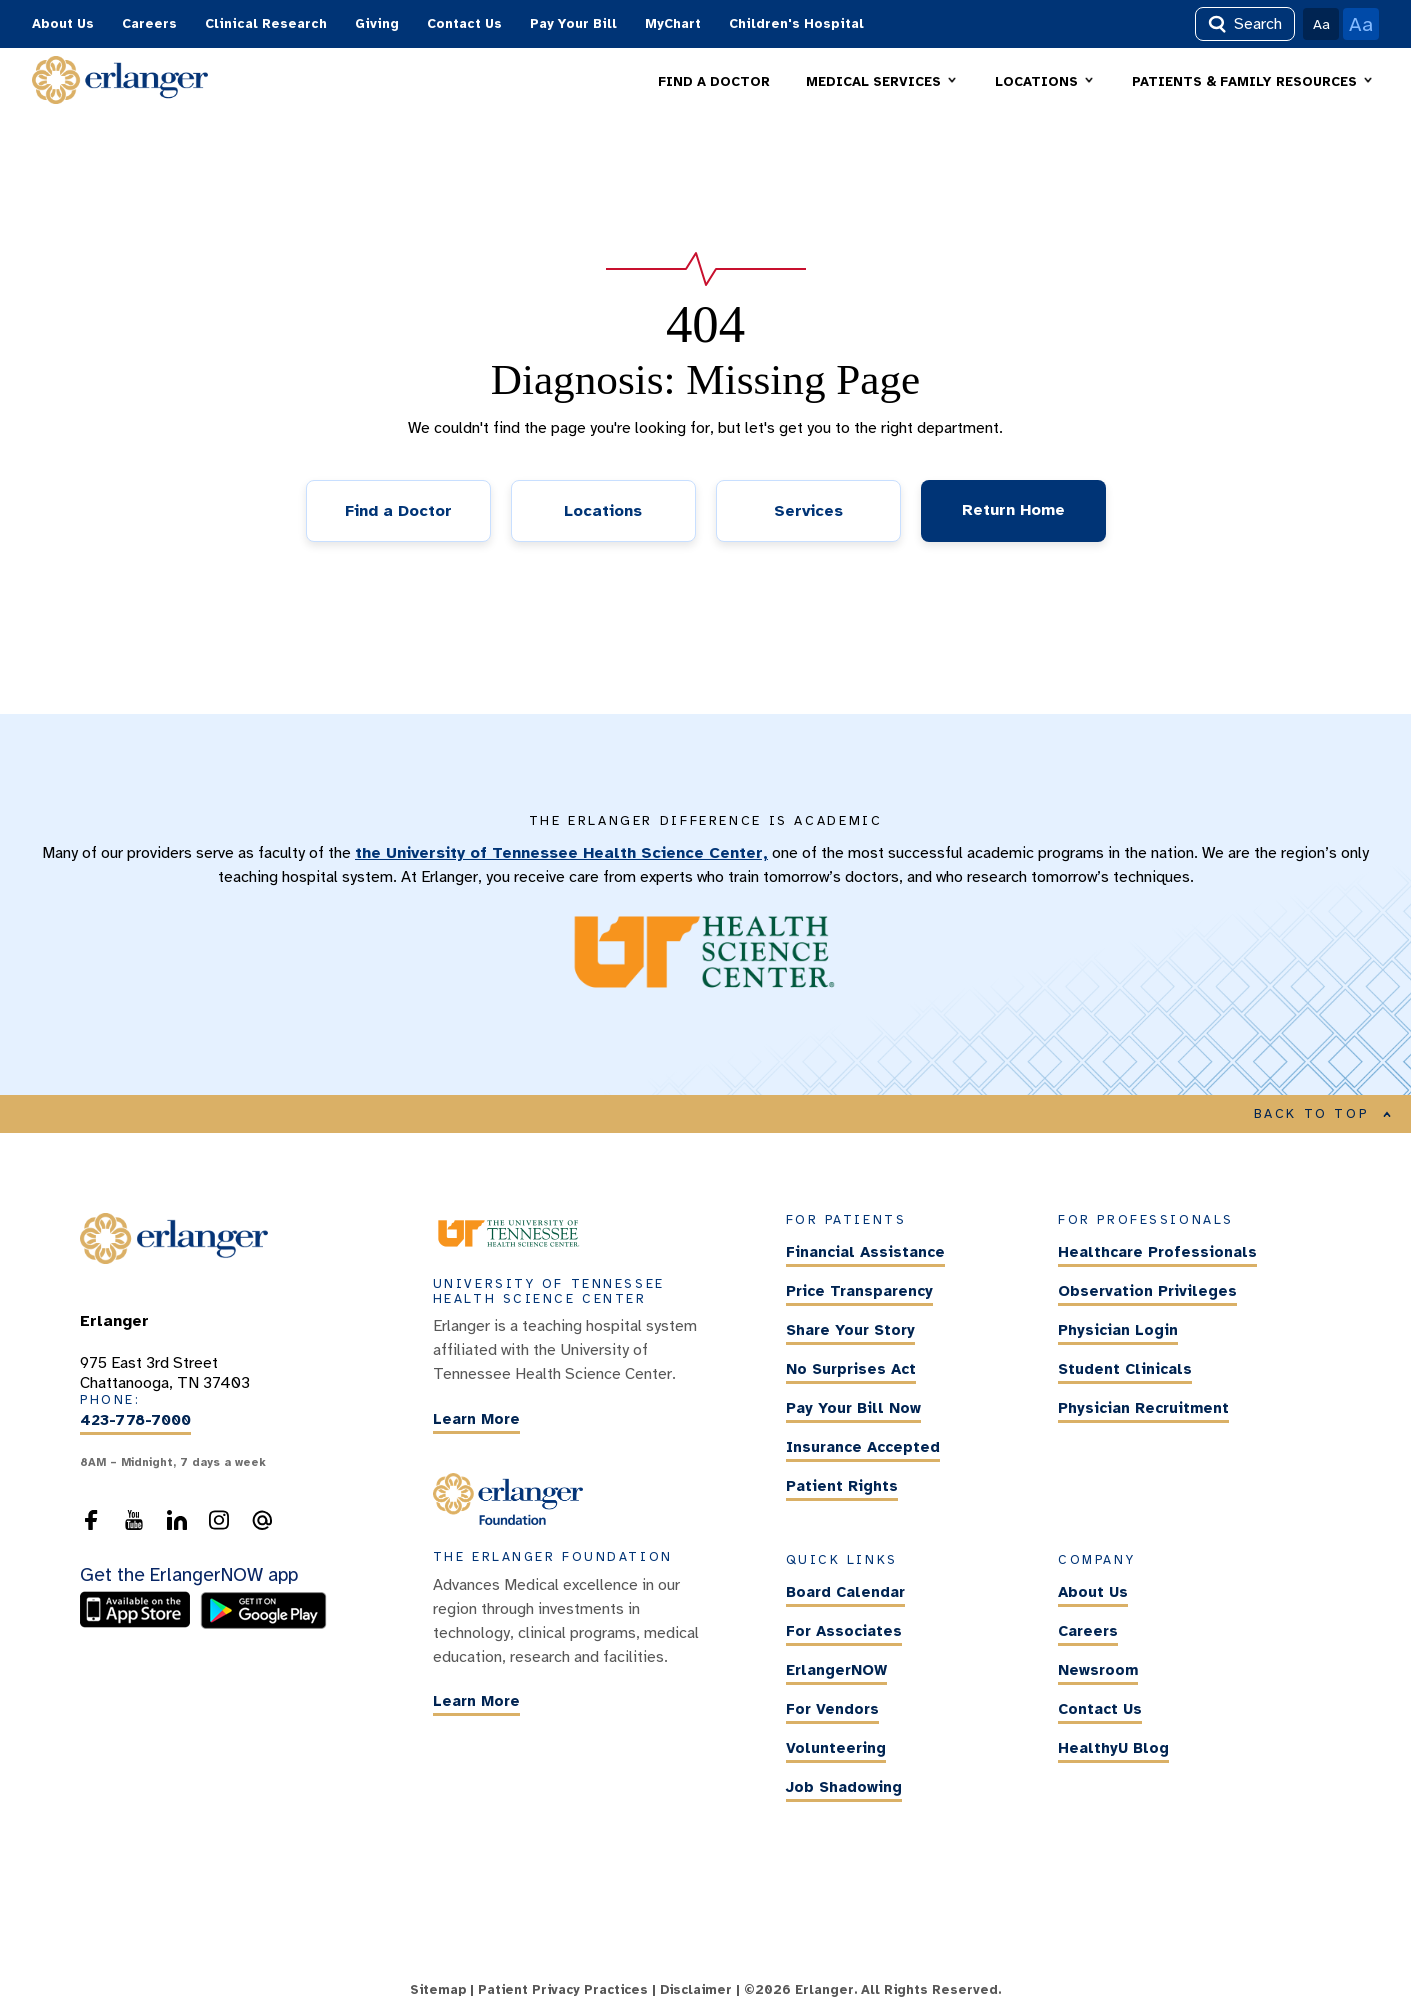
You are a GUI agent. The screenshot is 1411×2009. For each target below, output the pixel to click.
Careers (149, 24)
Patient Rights (842, 1487)
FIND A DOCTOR (714, 82)
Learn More (476, 1419)
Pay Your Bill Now (853, 1409)
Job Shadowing (844, 1787)
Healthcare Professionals (1157, 1253)
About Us (63, 24)
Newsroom (1098, 1670)
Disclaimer (696, 1990)
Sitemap (438, 1990)
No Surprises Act (851, 1370)
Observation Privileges (1147, 1292)
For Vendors (832, 1709)
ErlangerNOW (836, 1670)
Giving (377, 24)
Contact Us (464, 24)
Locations (603, 511)
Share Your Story (850, 1331)
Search (1245, 24)
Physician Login (1118, 1331)
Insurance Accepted (863, 1448)
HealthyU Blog (1113, 1748)
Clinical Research (266, 24)
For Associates (844, 1631)
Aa (1321, 24)
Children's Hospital (796, 24)
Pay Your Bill (573, 24)
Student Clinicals (1125, 1370)
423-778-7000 (135, 1421)
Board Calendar (845, 1592)
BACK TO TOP (1323, 1114)
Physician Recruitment (1143, 1409)
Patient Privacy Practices (563, 1990)
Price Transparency (859, 1292)
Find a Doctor (398, 511)
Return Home (1013, 510)
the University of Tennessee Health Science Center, (561, 853)
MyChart (673, 24)
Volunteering (836, 1748)
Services (808, 511)
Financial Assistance (865, 1253)
